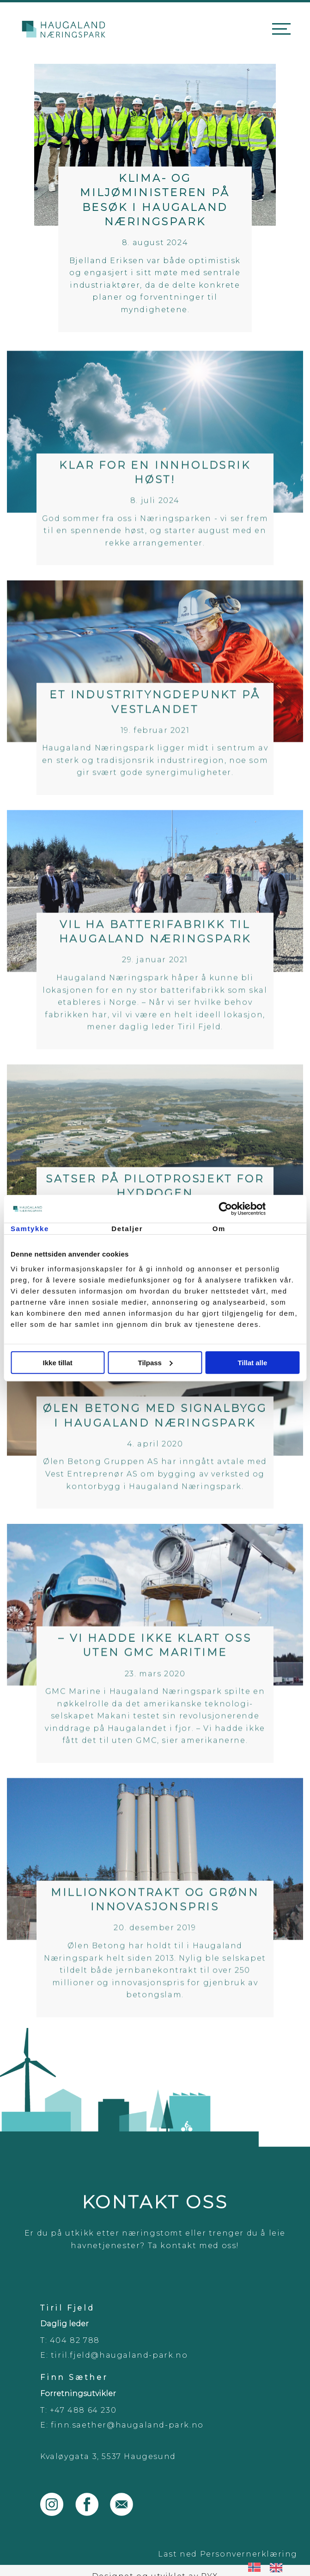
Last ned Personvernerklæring (228, 2554)
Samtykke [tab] (30, 1229)
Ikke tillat (58, 1362)
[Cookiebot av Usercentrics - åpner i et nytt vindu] (259, 1209)
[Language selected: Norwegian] (270, 2566)
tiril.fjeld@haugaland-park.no (119, 2355)
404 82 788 (75, 2340)
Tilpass (155, 1362)
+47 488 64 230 (83, 2410)
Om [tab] (219, 1229)
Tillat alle (252, 1362)
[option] (278, 2567)
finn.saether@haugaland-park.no (127, 2425)
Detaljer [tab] (127, 1229)
